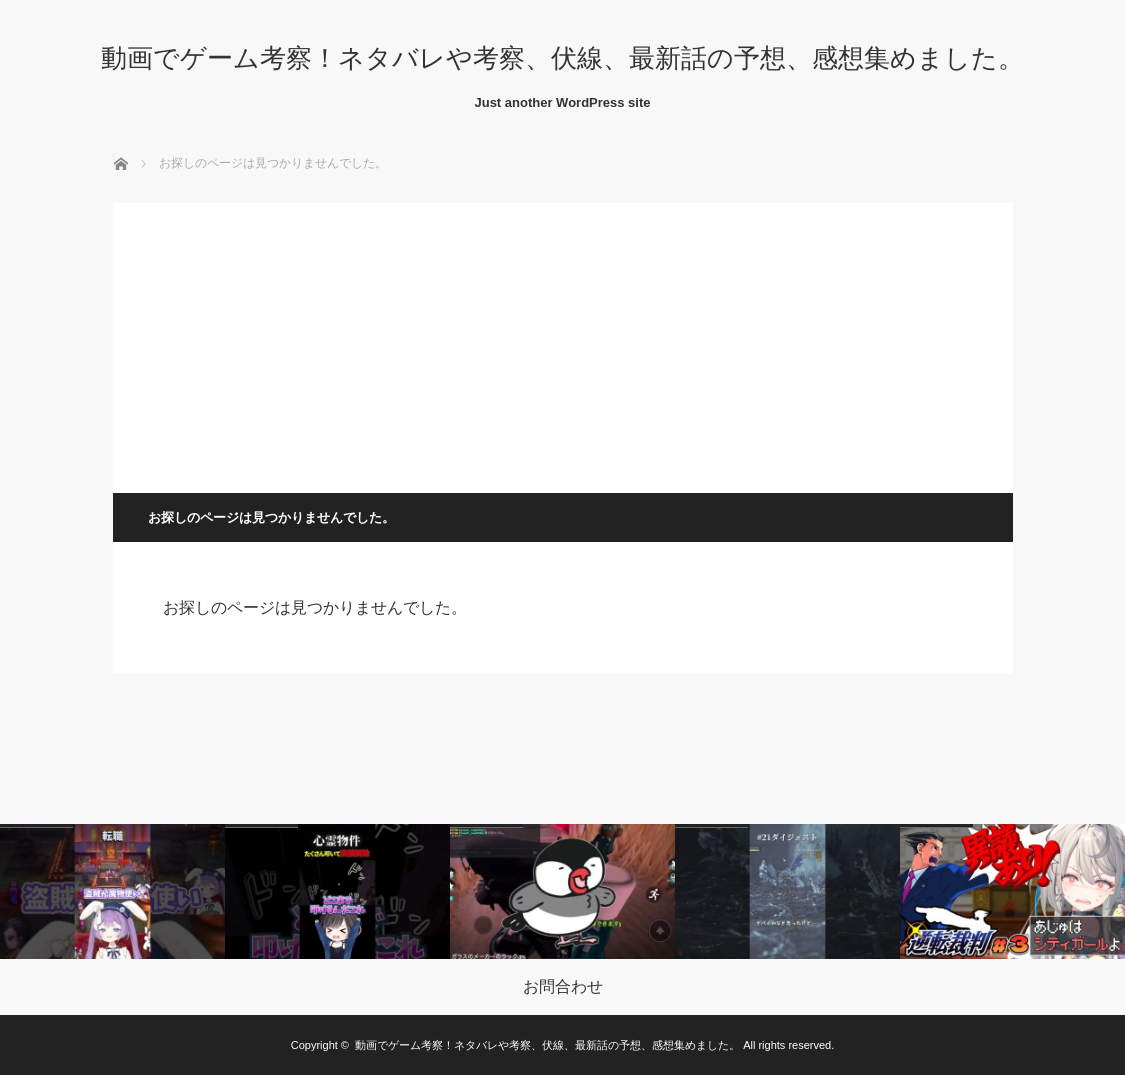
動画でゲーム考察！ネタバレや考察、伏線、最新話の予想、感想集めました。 (562, 58)
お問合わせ (563, 987)
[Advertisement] (563, 343)
